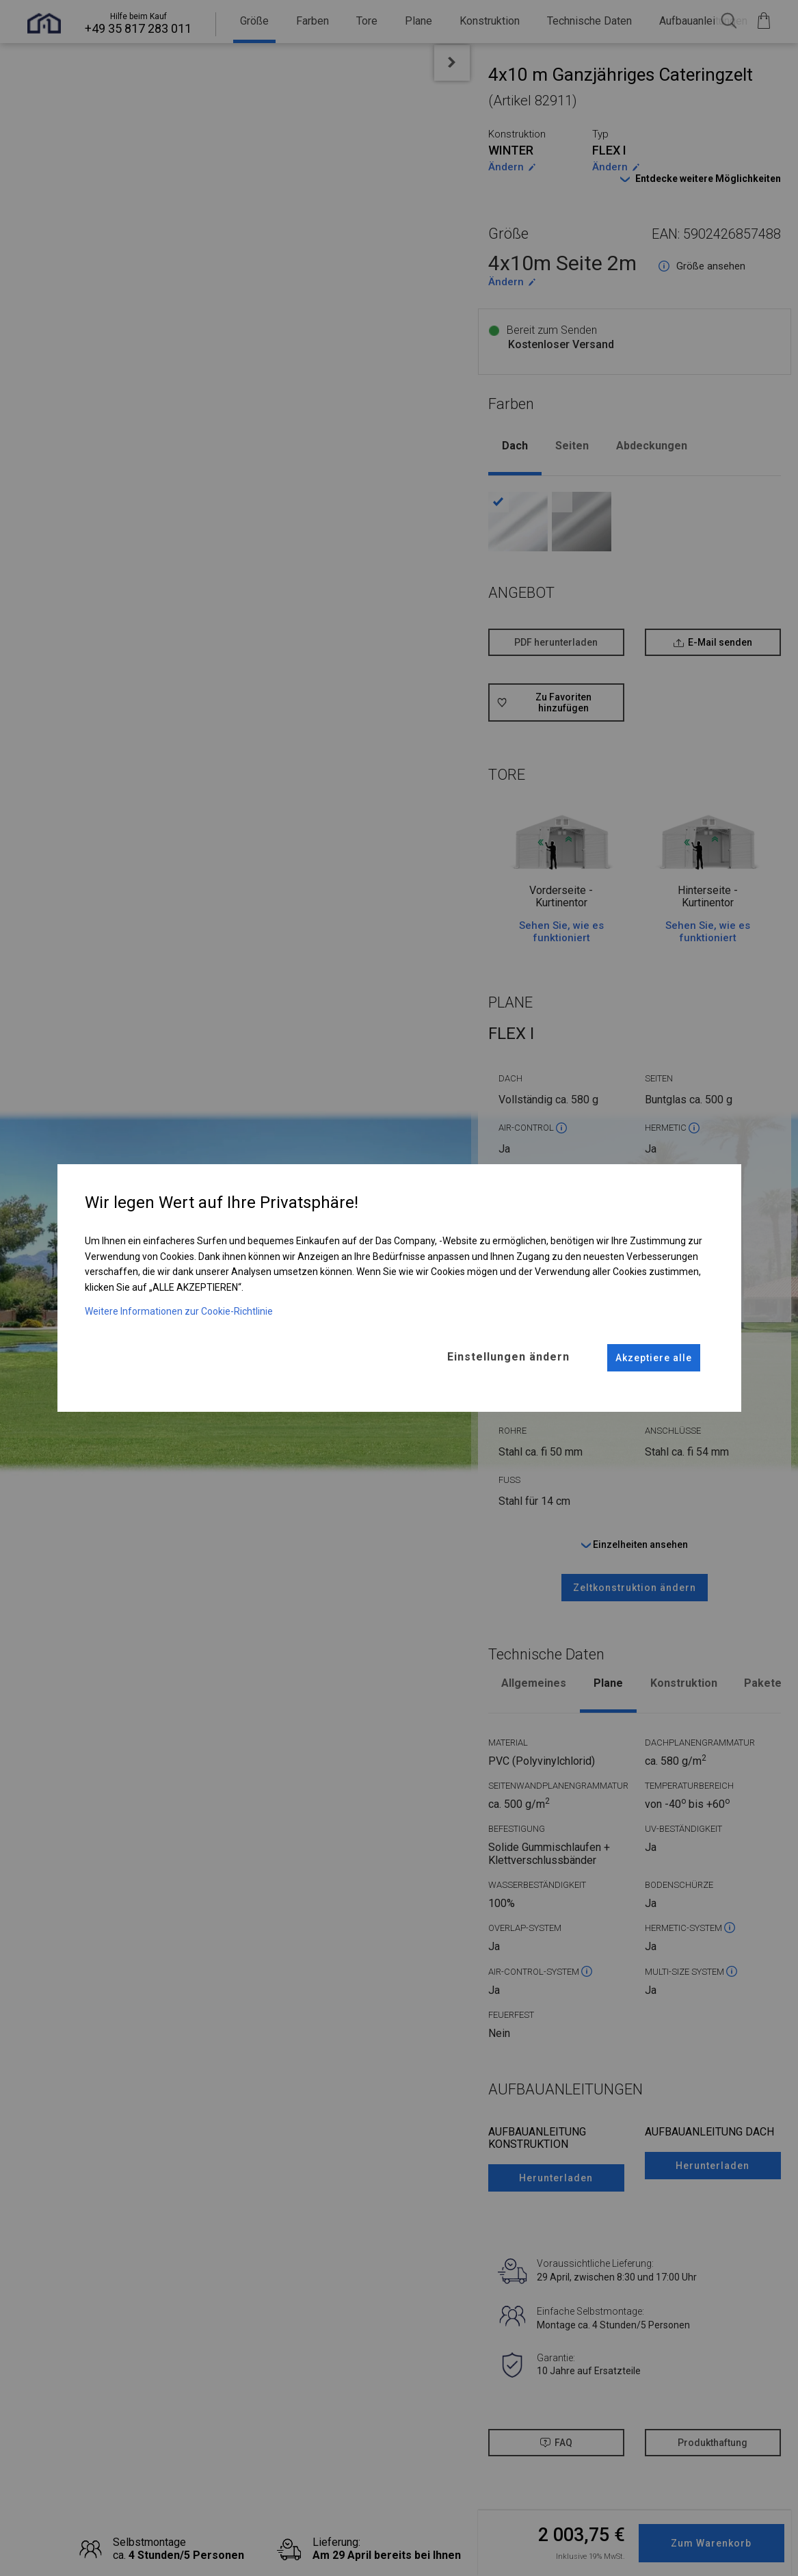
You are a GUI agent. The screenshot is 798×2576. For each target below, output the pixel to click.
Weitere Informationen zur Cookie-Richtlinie (179, 1311)
